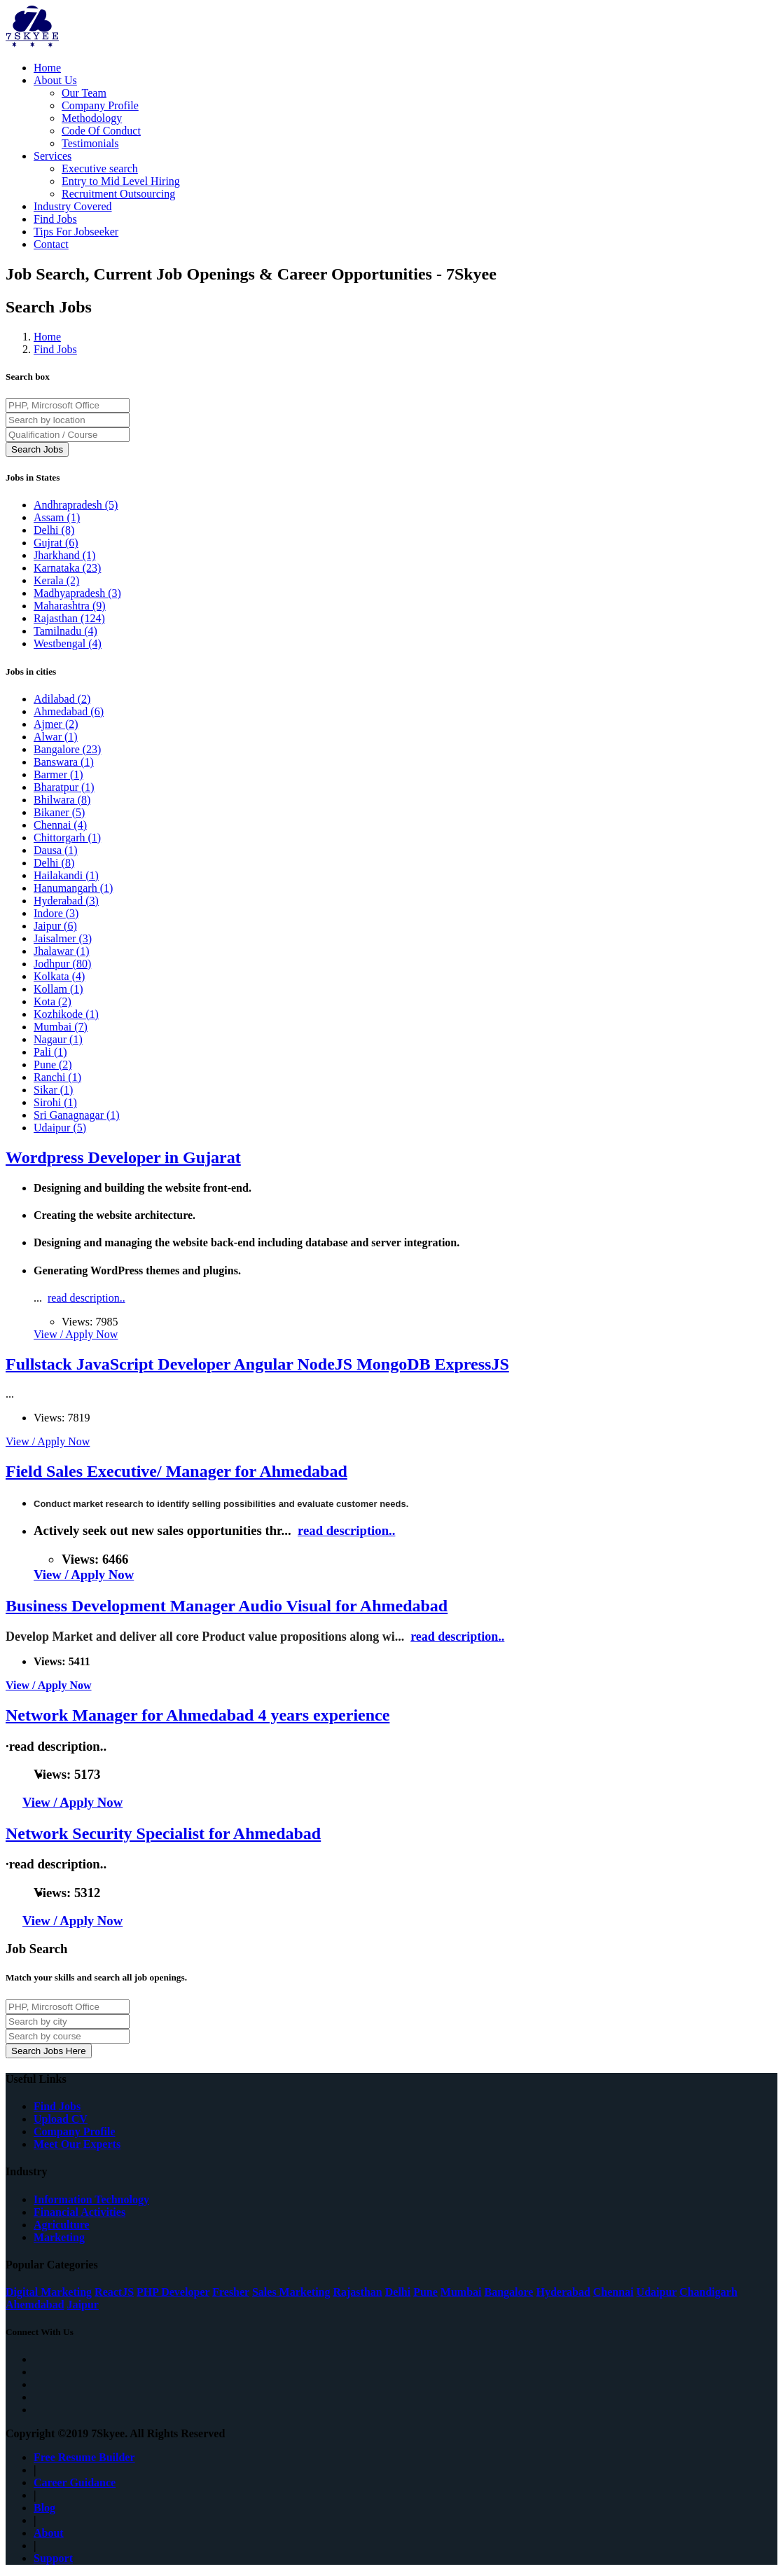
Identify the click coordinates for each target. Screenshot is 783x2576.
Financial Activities (79, 2212)
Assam (57, 517)
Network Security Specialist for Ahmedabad (163, 1833)
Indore (56, 913)
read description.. (86, 1298)
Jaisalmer (63, 938)
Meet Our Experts (77, 2144)
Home (47, 68)
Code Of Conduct (101, 131)
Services (52, 156)
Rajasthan (69, 618)
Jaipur (55, 926)
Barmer (58, 774)
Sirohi (55, 1102)
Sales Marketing (291, 2292)
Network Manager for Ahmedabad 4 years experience (197, 1715)
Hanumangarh (73, 888)
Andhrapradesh (76, 505)
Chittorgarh (67, 837)
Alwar (56, 737)
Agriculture (62, 2225)
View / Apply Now (76, 1334)
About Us (55, 80)
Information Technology (91, 2199)
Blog (44, 2508)
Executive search (100, 168)
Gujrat (56, 543)
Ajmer (56, 724)
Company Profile (100, 105)
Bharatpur (64, 787)
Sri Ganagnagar (77, 1115)
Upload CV (61, 2119)
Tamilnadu (65, 631)
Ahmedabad (69, 711)
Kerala (56, 580)
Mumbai (61, 1027)
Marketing (59, 2237)
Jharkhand (64, 555)
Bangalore (67, 749)
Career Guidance (75, 2482)
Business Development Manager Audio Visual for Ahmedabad (227, 1606)
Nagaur (58, 1039)
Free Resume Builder (84, 2457)
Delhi (54, 530)
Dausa (56, 850)
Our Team (84, 93)
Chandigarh (708, 2292)
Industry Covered (73, 206)
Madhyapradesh (77, 593)
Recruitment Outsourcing (118, 194)
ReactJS (114, 2292)
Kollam (58, 989)
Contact (51, 244)
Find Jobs (55, 219)
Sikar (53, 1090)
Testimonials (90, 143)
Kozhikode (66, 1014)
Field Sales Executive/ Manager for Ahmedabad (176, 1471)
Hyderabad (66, 901)
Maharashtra (70, 606)
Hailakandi (66, 875)
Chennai (60, 825)
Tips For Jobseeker (76, 231)
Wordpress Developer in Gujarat (123, 1157)
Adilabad (62, 699)
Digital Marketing (49, 2292)
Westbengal (68, 643)
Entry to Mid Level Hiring (121, 181)
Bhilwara (62, 800)
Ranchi (57, 1077)
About (49, 2533)
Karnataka (67, 568)
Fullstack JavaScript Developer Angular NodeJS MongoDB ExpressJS (257, 1364)
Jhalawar (62, 951)
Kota (52, 1001)
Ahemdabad (35, 2304)
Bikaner (59, 812)
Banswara (64, 762)
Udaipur (60, 1128)
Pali (50, 1052)
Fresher (230, 2292)
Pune (53, 1064)
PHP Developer (173, 2292)
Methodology (92, 118)
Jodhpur (62, 964)
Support (53, 2558)
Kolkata (59, 976)
